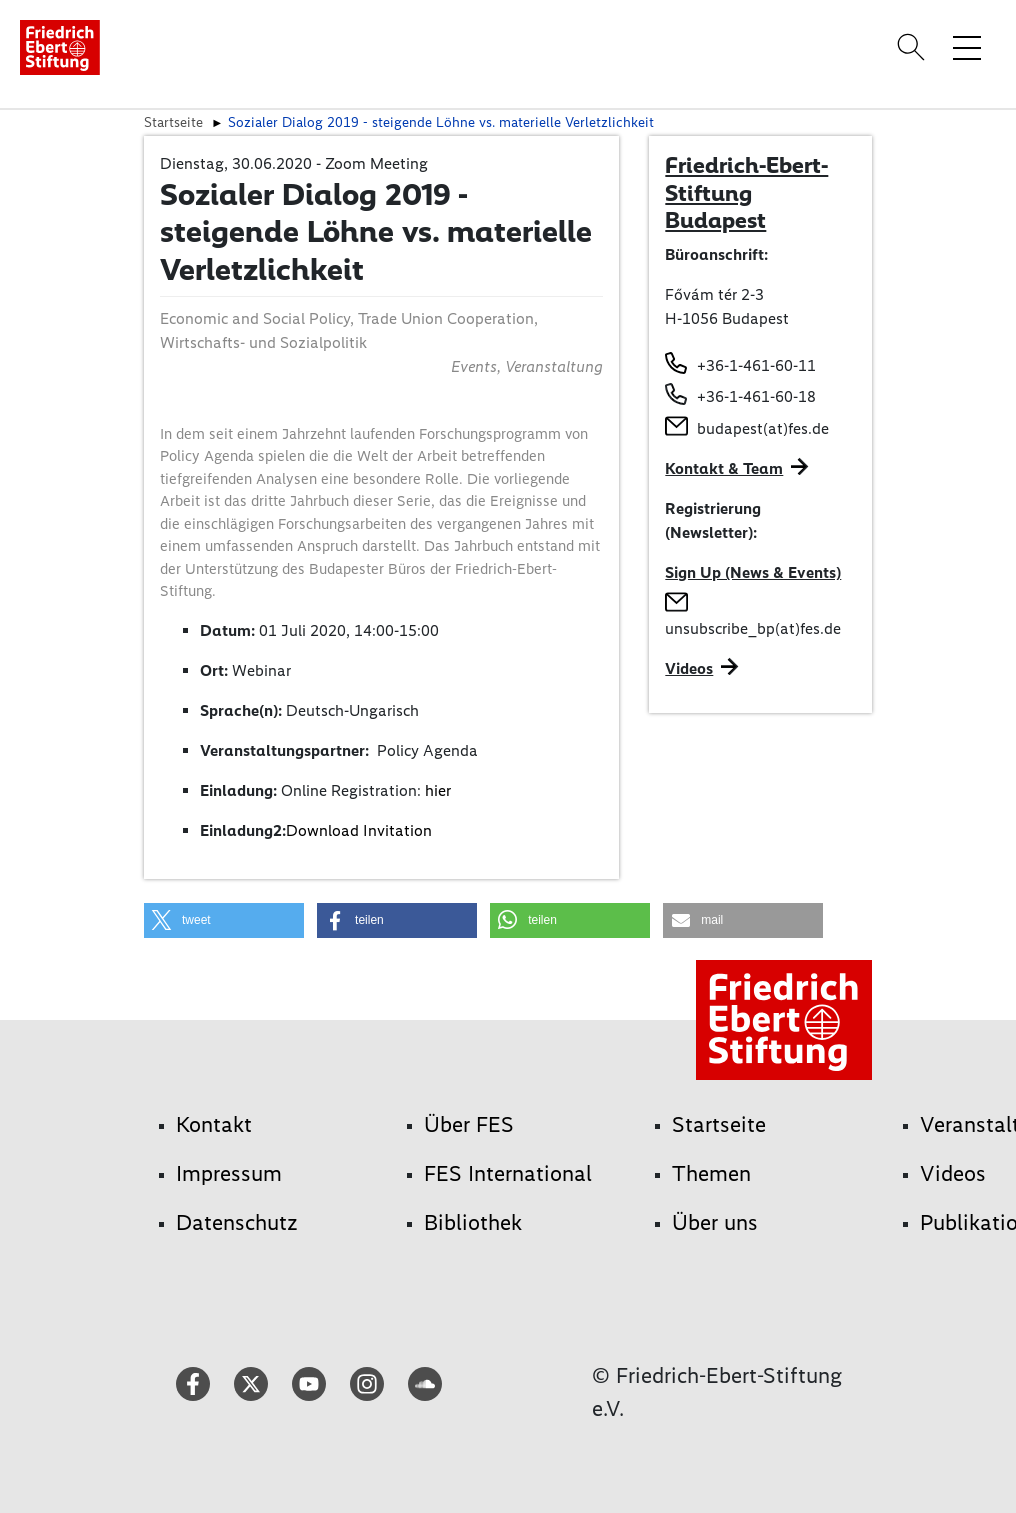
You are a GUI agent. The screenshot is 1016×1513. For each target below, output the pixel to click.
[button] (224, 920)
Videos (689, 668)
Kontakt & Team (724, 468)
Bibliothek (473, 1222)
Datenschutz (237, 1222)
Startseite (173, 122)
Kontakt (214, 1124)
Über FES (469, 1124)
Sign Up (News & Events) (753, 572)
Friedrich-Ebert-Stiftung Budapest (746, 192)
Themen (711, 1173)
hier (438, 790)
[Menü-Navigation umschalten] (967, 47)
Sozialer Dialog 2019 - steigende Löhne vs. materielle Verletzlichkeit (441, 122)
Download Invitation (359, 830)
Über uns (715, 1222)
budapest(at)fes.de (763, 428)
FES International (508, 1173)
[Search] (914, 47)
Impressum (229, 1173)
